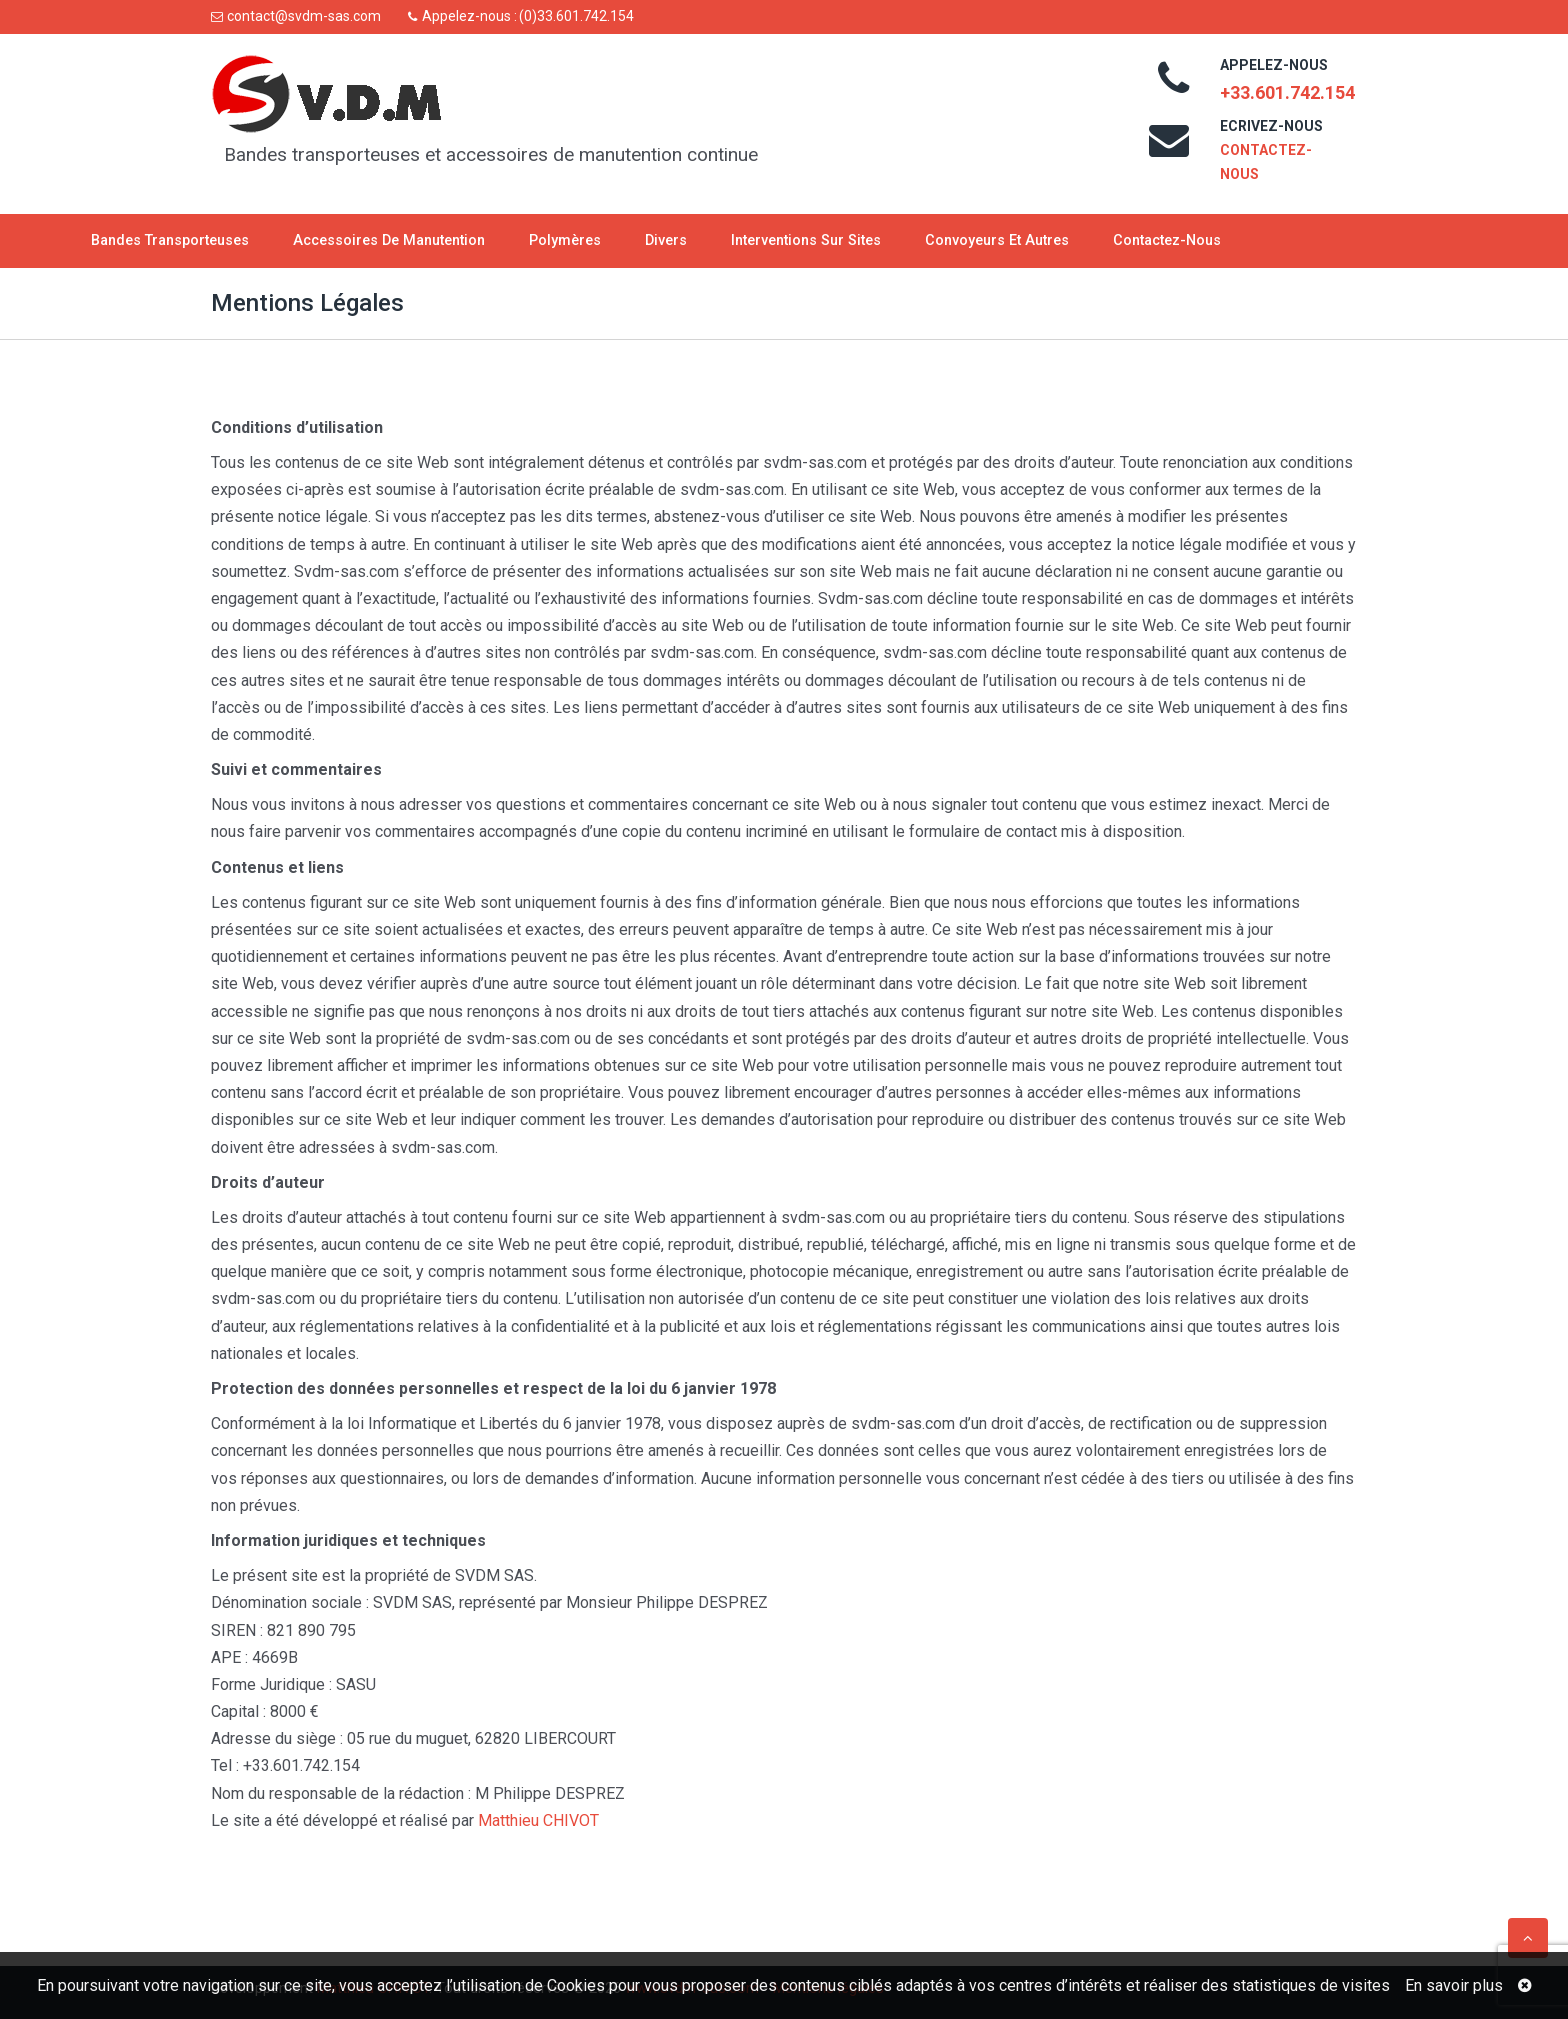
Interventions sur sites (806, 240)
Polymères (565, 240)
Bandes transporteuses (170, 240)
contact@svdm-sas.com (304, 16)
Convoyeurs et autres (997, 240)
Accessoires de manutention (389, 240)
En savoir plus (1454, 1985)
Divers (666, 240)
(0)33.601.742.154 (576, 16)
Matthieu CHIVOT (538, 1820)
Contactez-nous (1167, 240)
